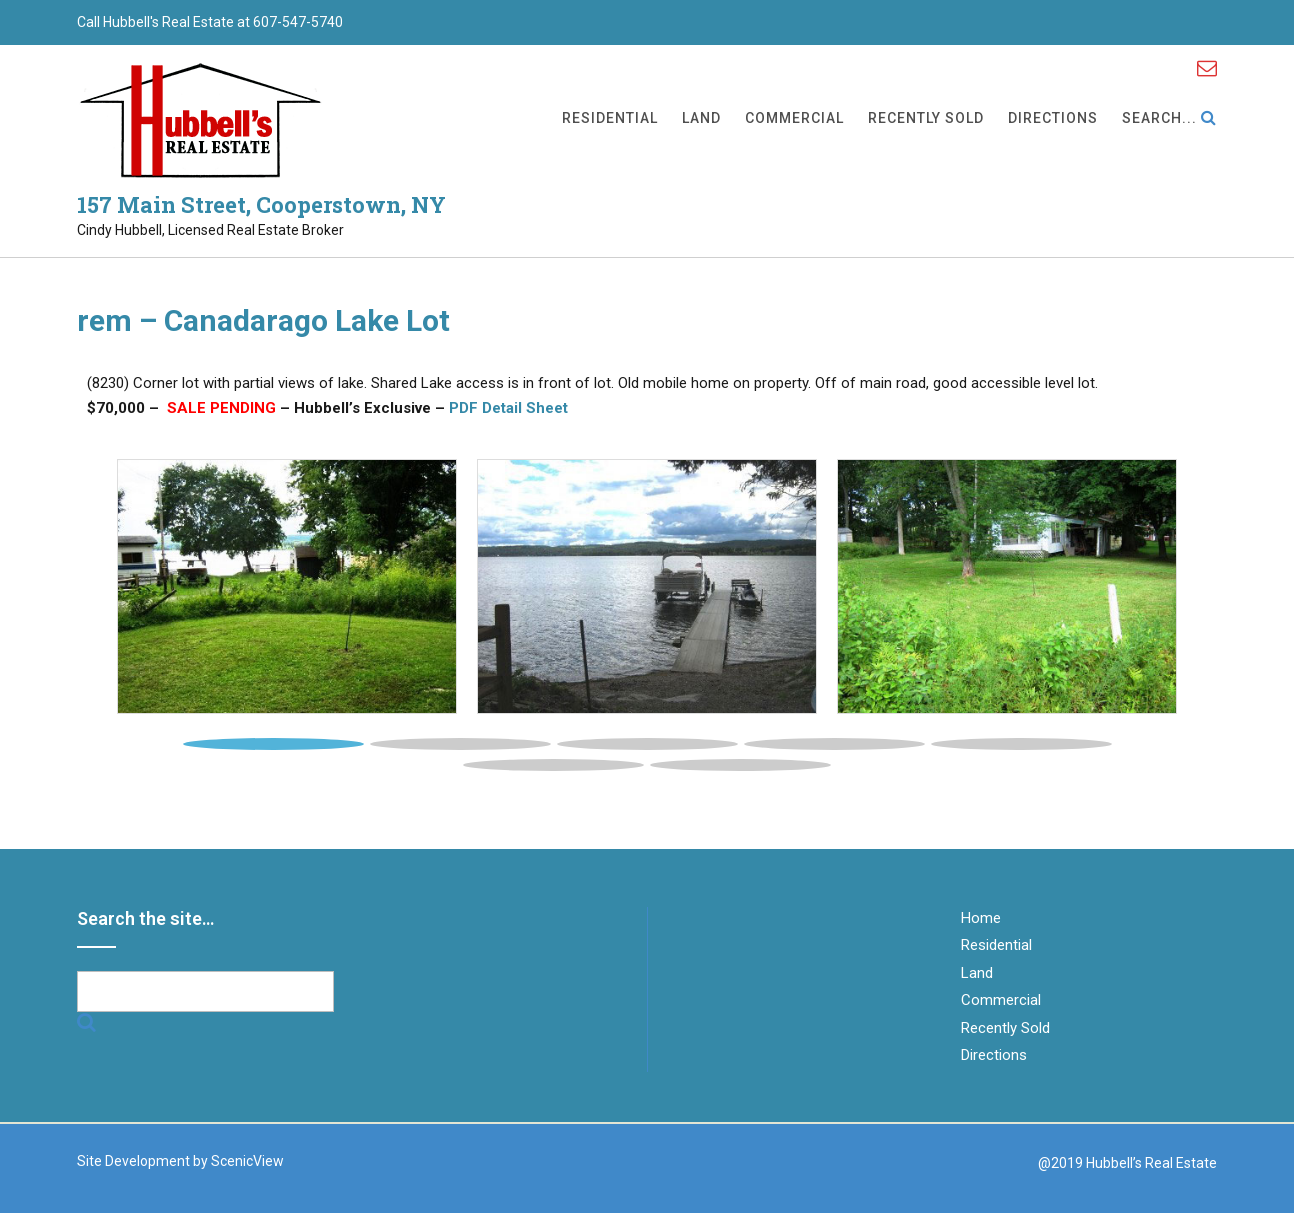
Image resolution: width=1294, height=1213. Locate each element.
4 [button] (834, 744)
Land (701, 119)
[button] (178, 596)
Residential (610, 119)
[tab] (273, 739)
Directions (1053, 119)
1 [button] (273, 744)
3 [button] (647, 744)
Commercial (794, 119)
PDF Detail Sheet (508, 408)
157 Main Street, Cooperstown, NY (261, 205)
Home (981, 918)
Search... (1169, 119)
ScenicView (247, 1161)
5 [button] (1021, 744)
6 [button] (553, 765)
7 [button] (740, 765)
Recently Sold (926, 119)
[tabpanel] (287, 587)
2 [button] (460, 744)
